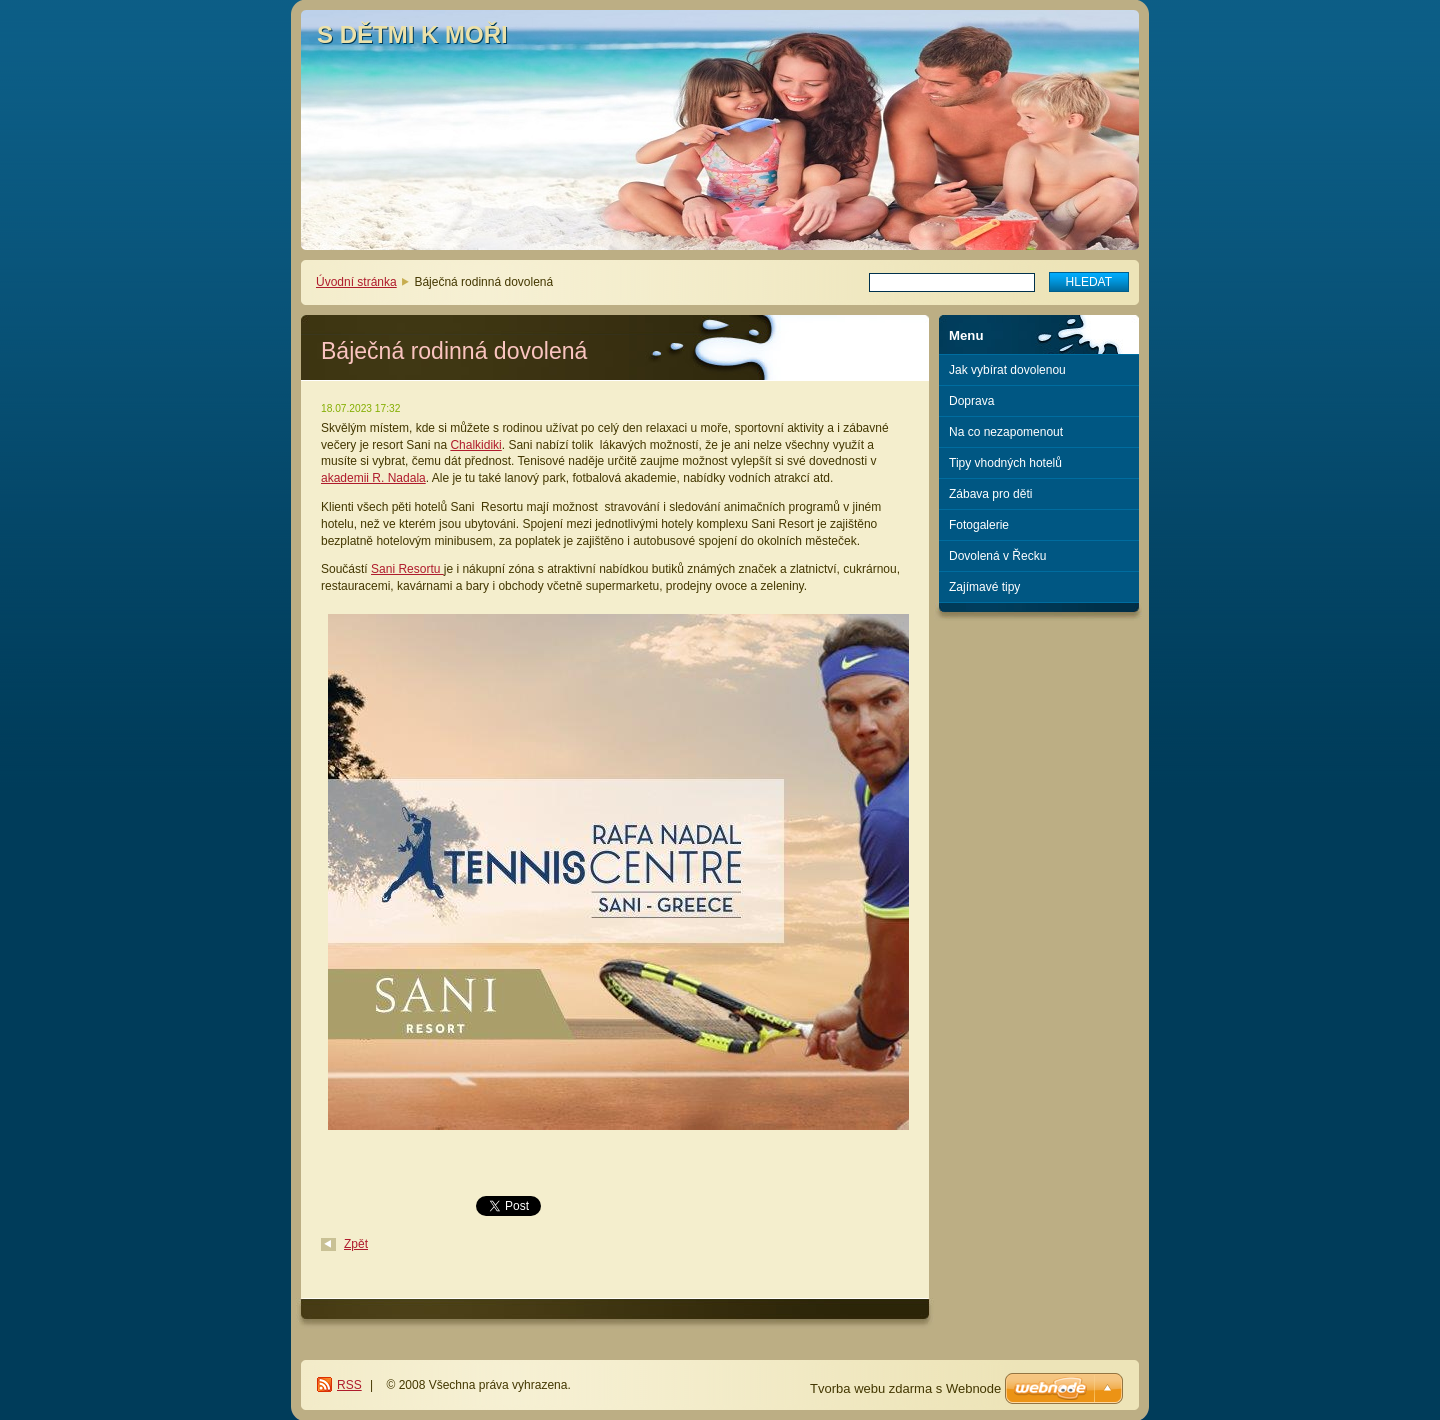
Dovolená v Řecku (997, 556)
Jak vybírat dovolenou (1007, 370)
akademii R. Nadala (373, 478)
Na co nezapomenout (1006, 432)
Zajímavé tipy (984, 587)
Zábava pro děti (990, 494)
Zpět (356, 1244)
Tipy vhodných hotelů (1005, 463)
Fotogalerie (979, 525)
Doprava (971, 401)
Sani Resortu (407, 569)
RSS (349, 1385)
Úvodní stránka (356, 282)
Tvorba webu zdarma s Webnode (905, 1388)
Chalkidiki (475, 445)
